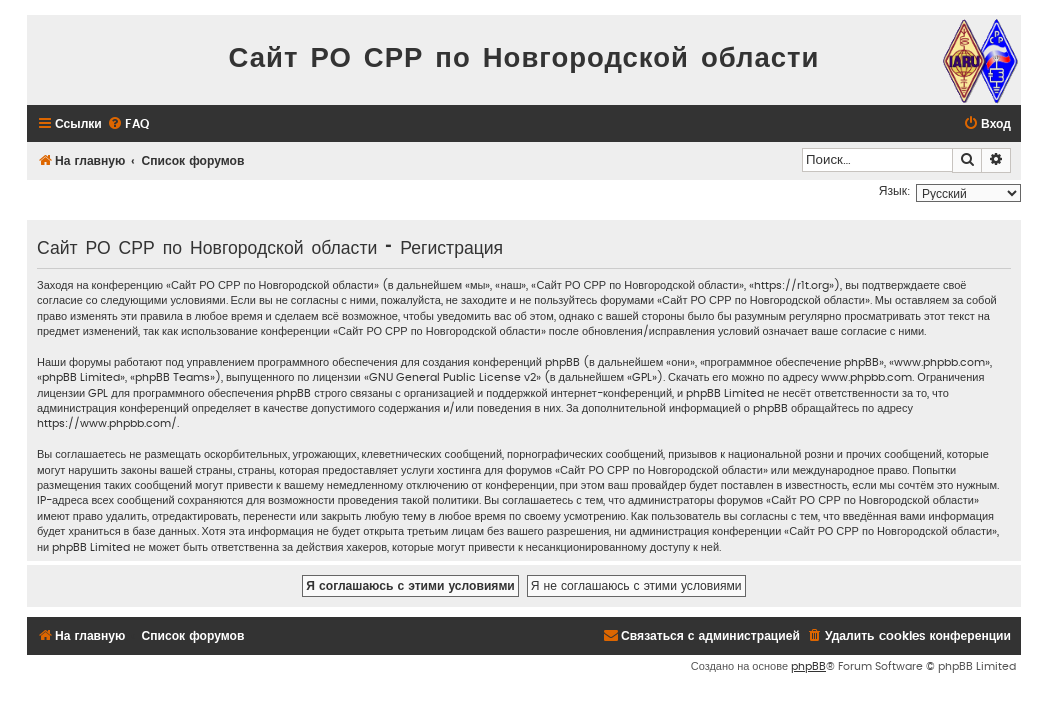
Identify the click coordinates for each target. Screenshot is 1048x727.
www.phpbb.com (866, 377)
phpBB (808, 666)
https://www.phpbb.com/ (107, 423)
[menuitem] (128, 124)
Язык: (895, 191)
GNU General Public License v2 (452, 377)
